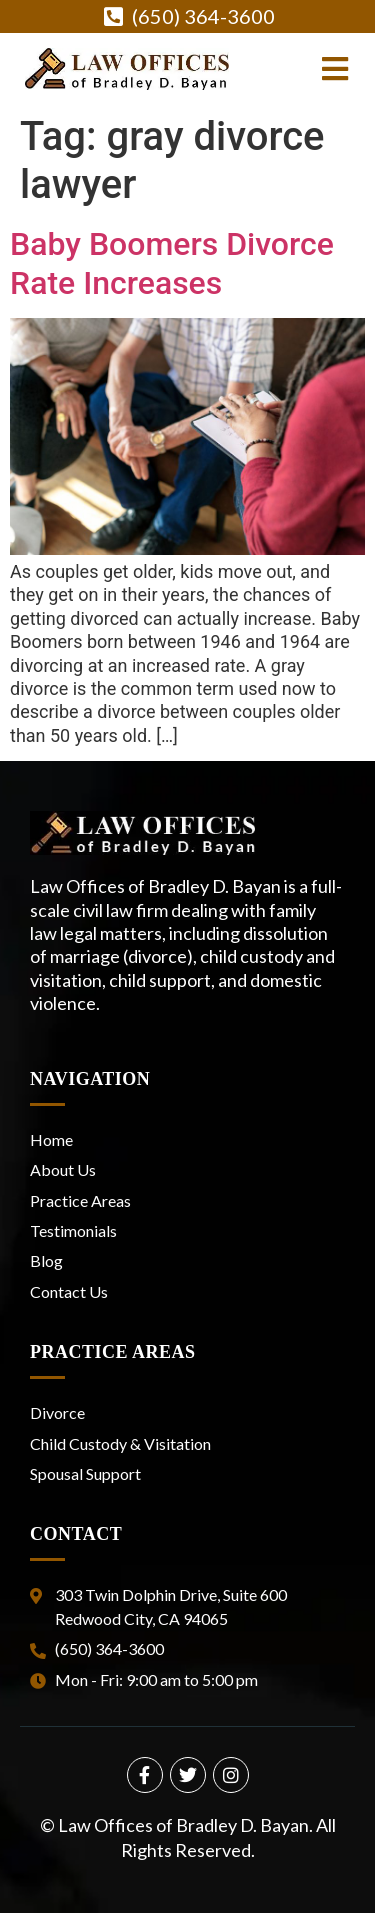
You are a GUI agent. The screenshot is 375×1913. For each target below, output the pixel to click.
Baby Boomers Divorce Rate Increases (172, 263)
